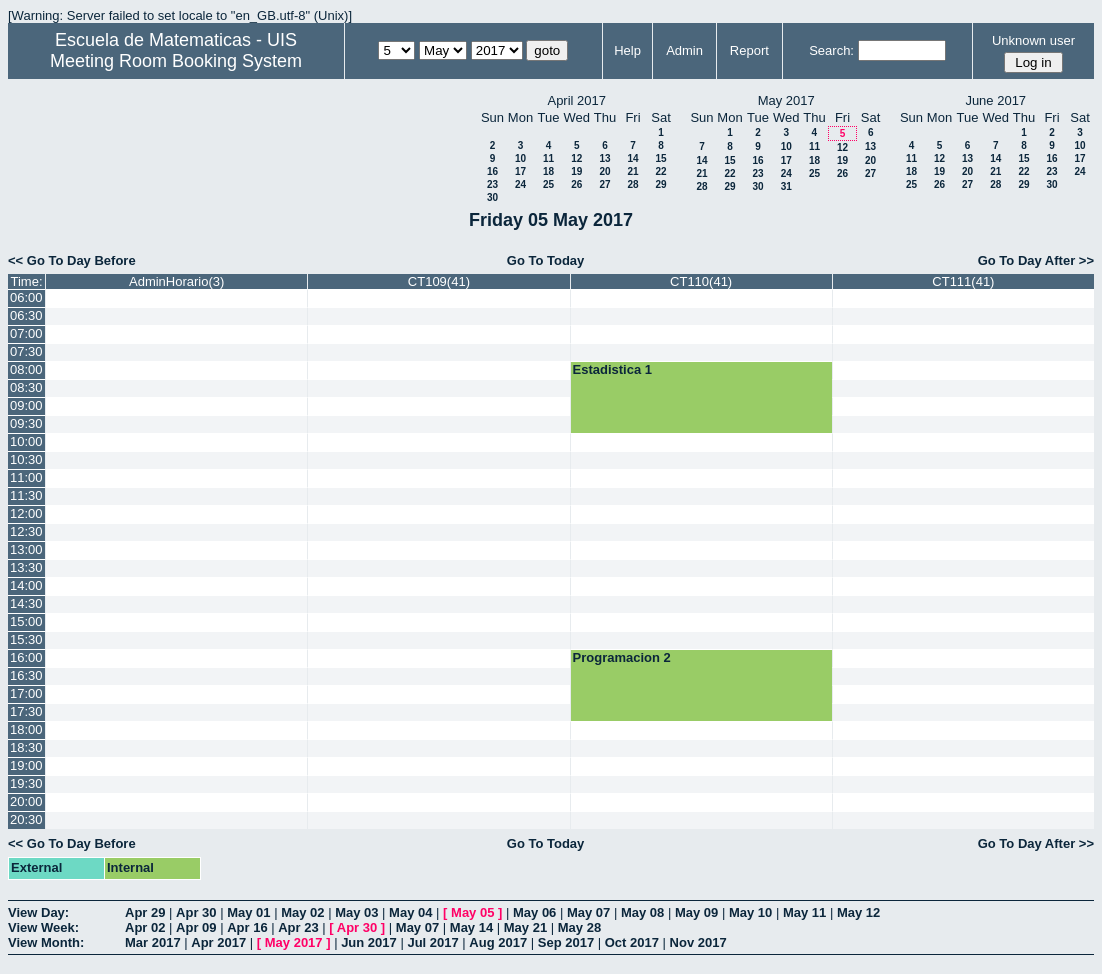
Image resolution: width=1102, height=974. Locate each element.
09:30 (26, 423)
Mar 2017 (153, 942)
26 (576, 184)
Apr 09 (196, 927)
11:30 (26, 495)
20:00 (26, 801)
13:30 (26, 567)
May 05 (472, 912)
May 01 (248, 912)
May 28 (579, 927)
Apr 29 (145, 912)
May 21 (525, 927)
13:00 (26, 549)
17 (520, 171)
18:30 (26, 747)
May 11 (804, 912)
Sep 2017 (566, 942)
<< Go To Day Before (72, 260)
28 (632, 184)
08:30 (26, 387)
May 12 (858, 912)
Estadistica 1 (613, 369)
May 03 (356, 912)
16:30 (26, 675)
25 (548, 184)
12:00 (26, 513)
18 (548, 171)
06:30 (26, 315)
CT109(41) (439, 281)
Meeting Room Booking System (176, 61)
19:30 (26, 783)
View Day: (38, 912)
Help (627, 50)
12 (576, 158)
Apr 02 (145, 927)
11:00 (26, 477)
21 (632, 171)
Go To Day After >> (1036, 260)
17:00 (26, 693)
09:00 (26, 405)
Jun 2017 (369, 942)
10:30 (26, 459)
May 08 (642, 912)
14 (632, 158)
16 (492, 171)
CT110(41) (701, 281)
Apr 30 (196, 912)
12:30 (26, 531)
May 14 (471, 927)
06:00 (26, 297)
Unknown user (1033, 40)
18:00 (26, 729)
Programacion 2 (622, 657)
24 (520, 184)
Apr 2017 (218, 942)
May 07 (588, 912)
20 (604, 171)
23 (492, 184)
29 (660, 184)
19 (576, 171)
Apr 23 (298, 927)
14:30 (26, 603)
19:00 (26, 765)
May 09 (696, 912)
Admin (684, 50)
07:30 (26, 351)
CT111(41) (963, 281)
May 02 (302, 912)
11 (548, 158)
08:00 (26, 369)
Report (749, 50)
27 (604, 184)
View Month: (46, 942)
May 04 (410, 912)
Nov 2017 (698, 942)
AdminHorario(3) (176, 281)
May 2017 (294, 942)
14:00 (26, 585)
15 (660, 158)
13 (604, 158)
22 (660, 171)
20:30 (26, 819)
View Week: (43, 927)
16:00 (26, 657)
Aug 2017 (498, 942)
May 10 (750, 912)
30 (492, 197)
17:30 (26, 711)
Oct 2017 (632, 942)
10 (520, 158)
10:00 (26, 441)
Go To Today (546, 260)
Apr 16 (247, 927)
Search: (831, 50)
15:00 (26, 621)
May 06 (534, 912)
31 (786, 186)
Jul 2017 (432, 942)
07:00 (26, 333)
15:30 (26, 639)
